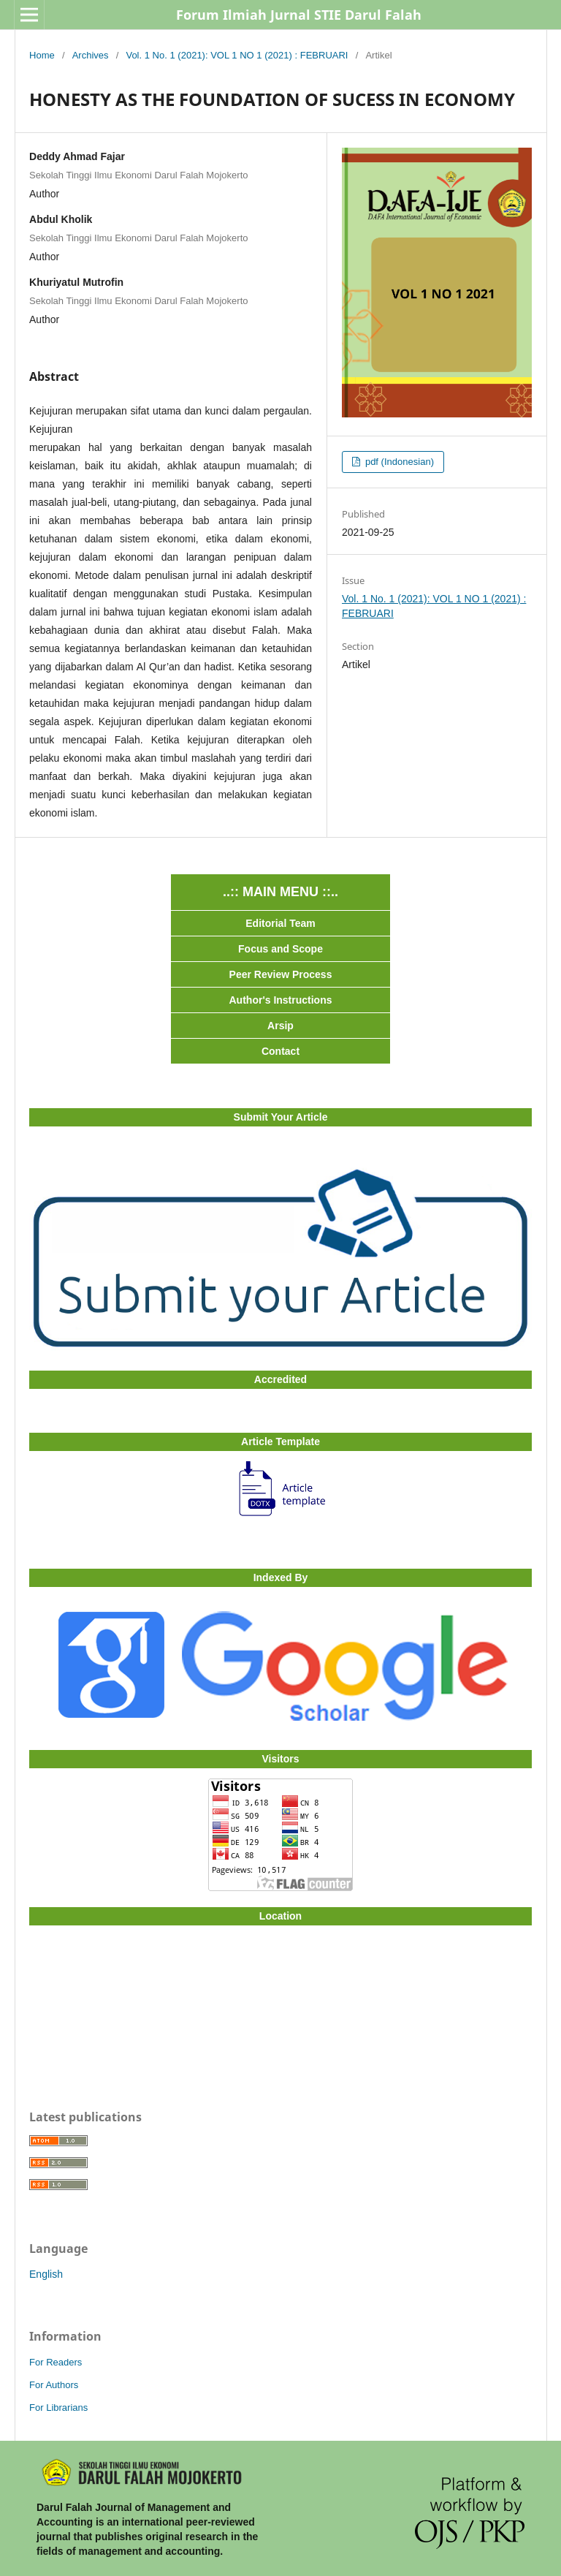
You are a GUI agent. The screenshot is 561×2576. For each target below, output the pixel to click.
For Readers (55, 2362)
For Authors (53, 2384)
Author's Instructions (280, 1000)
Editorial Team (280, 923)
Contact (280, 1051)
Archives (90, 55)
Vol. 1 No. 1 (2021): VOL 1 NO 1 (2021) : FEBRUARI (237, 55)
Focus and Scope (280, 949)
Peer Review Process (280, 974)
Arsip (280, 1025)
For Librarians (58, 2407)
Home (42, 55)
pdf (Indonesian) (398, 461)
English (46, 2274)
